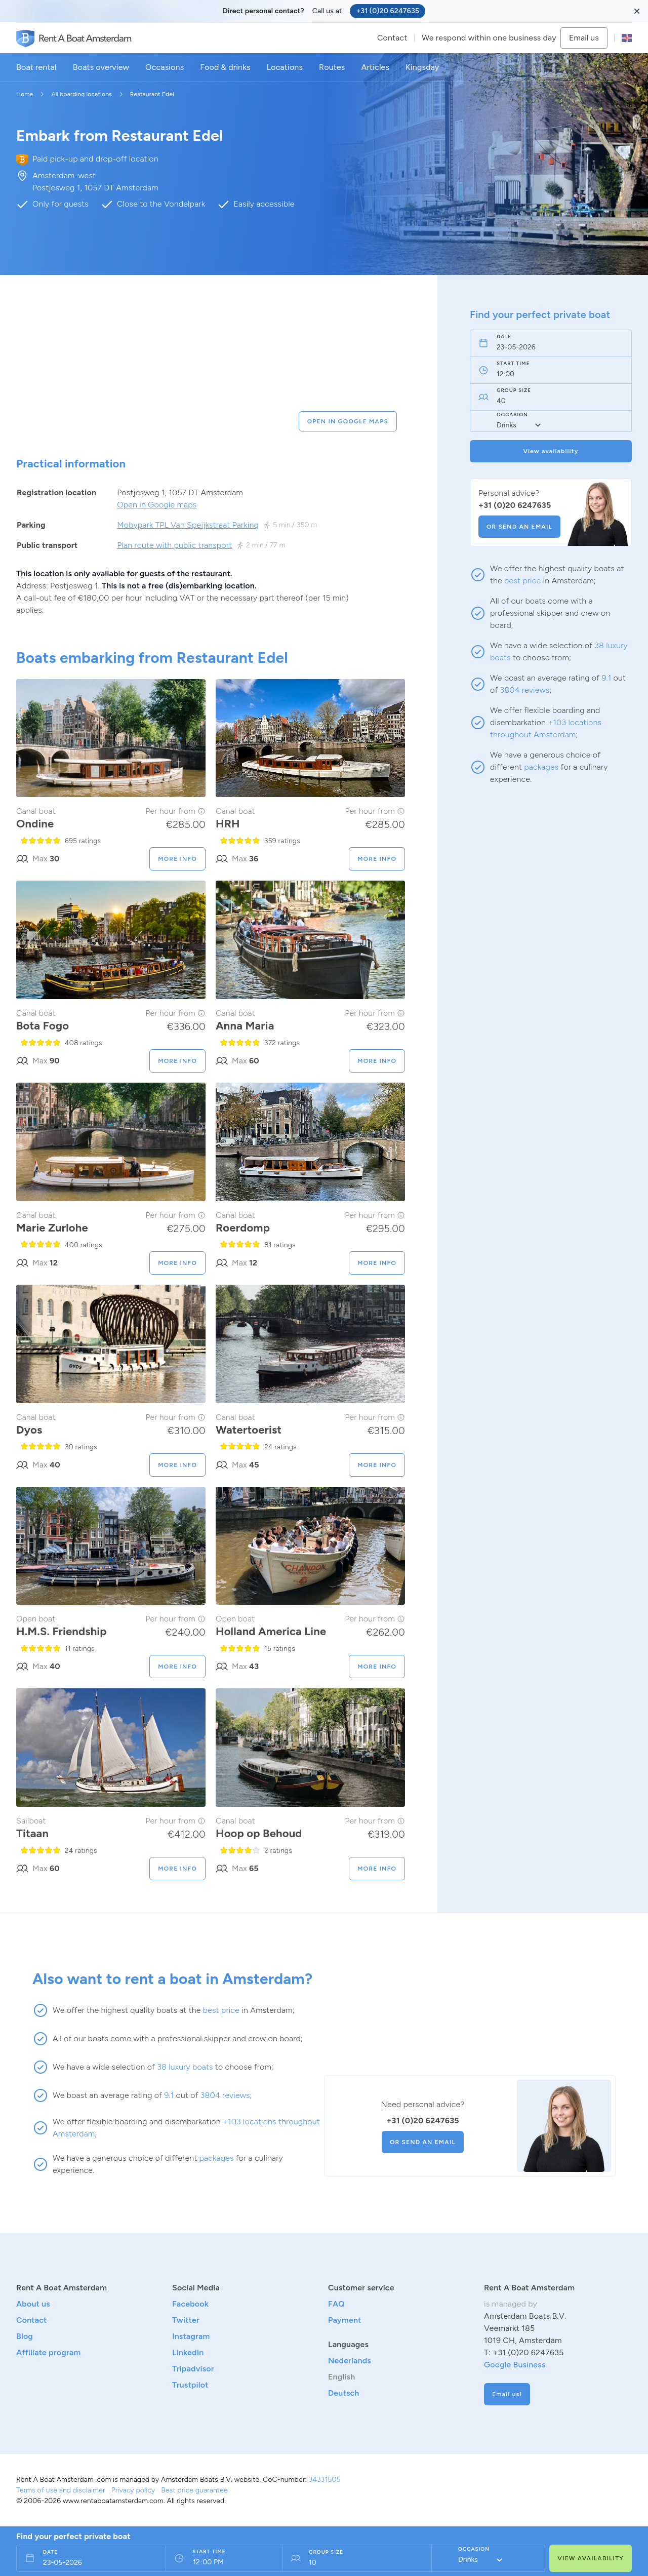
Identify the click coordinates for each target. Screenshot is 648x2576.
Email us (584, 38)
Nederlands (349, 2360)
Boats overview (101, 67)
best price (522, 580)
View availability (550, 451)
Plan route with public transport (174, 545)
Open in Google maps (156, 504)
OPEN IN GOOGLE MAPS (347, 421)
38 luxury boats (185, 2067)
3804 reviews (525, 690)
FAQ (336, 2304)
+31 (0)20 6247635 (387, 11)
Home (24, 94)
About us (33, 2304)
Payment (344, 2320)
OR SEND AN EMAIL (519, 526)
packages (541, 767)
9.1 (606, 678)
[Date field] (540, 347)
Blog (24, 2336)
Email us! (507, 2394)
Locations (285, 67)
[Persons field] (352, 2563)
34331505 (324, 2479)
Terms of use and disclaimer (60, 2490)
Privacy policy (133, 2490)
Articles (375, 67)
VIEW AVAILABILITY (590, 2558)
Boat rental (36, 67)
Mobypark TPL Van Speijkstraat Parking (188, 525)
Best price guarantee (194, 2490)
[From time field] (219, 2562)
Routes (332, 67)
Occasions (164, 67)
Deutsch (343, 2393)
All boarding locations (81, 94)
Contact (392, 38)
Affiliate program (48, 2352)
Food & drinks (225, 67)
